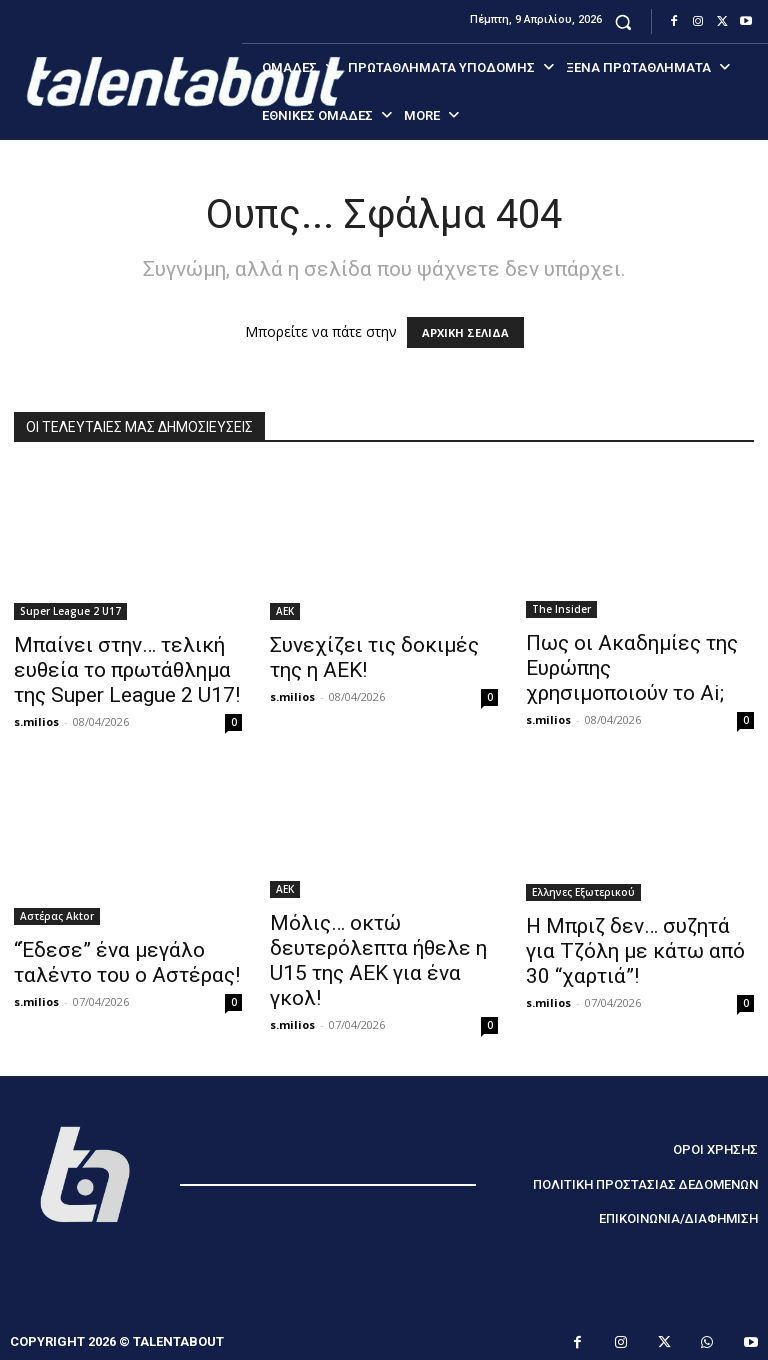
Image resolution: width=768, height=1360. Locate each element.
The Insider (561, 609)
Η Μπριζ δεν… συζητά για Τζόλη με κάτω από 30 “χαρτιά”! (635, 951)
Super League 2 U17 (70, 611)
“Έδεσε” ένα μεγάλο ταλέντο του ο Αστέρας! (127, 962)
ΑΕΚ (285, 611)
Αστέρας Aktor (57, 916)
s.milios (36, 721)
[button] (623, 21)
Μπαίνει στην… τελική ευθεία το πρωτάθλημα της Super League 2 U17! (127, 670)
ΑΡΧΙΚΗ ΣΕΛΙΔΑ (465, 332)
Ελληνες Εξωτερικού (583, 892)
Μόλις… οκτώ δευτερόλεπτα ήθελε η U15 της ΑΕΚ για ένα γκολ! (378, 960)
